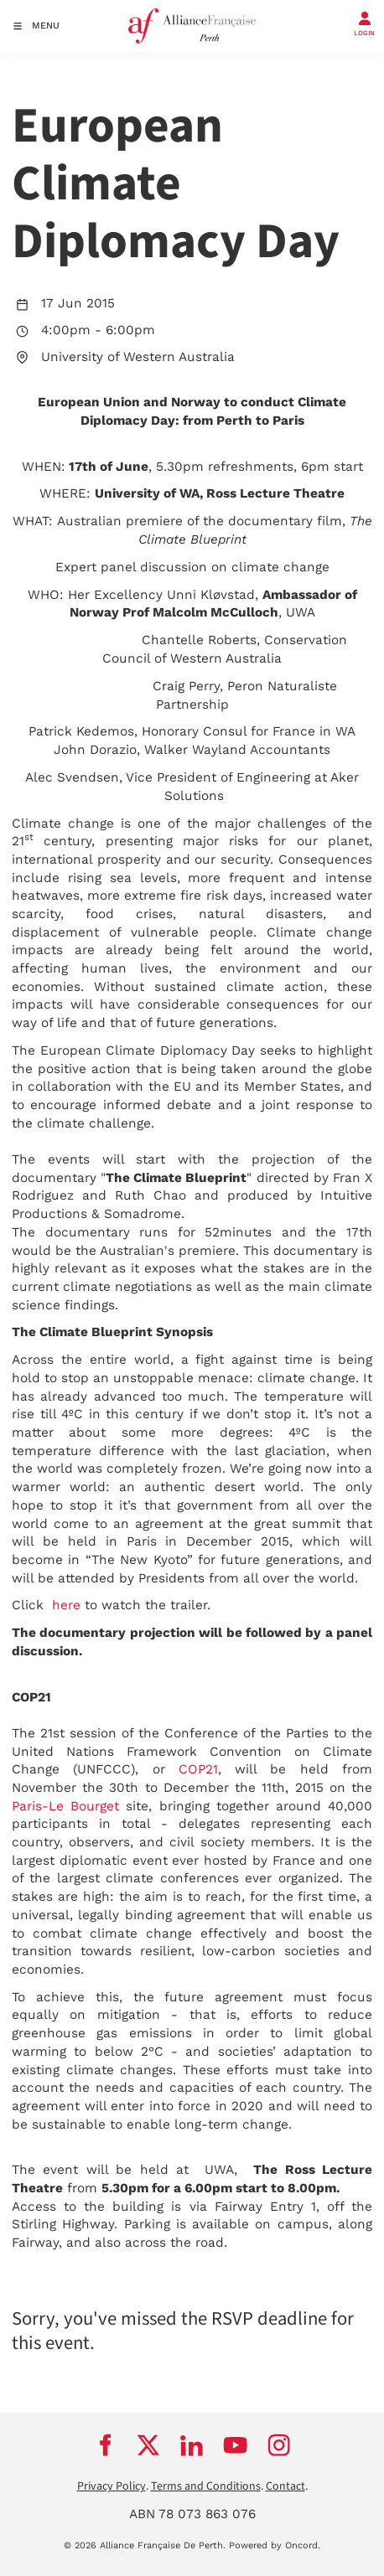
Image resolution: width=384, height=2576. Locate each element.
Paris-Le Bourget (65, 1806)
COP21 (198, 1769)
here (66, 1605)
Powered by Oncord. (274, 2545)
